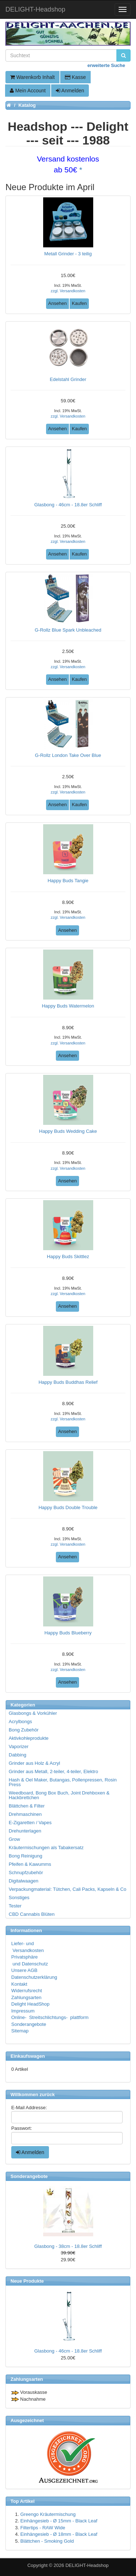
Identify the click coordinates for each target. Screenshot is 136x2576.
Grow (14, 1839)
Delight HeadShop (30, 2004)
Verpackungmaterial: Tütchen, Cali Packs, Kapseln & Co (67, 1889)
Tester (15, 1906)
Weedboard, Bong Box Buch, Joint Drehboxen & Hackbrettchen (59, 1795)
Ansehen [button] (57, 303)
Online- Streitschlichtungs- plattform (49, 2017)
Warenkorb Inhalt (32, 77)
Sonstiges (19, 1897)
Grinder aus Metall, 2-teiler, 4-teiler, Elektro (53, 1771)
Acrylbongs (20, 1721)
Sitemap (20, 2030)
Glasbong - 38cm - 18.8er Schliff (68, 2246)
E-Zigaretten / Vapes (30, 1822)
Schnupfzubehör (26, 1872)
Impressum (22, 2011)
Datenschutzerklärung (34, 1977)
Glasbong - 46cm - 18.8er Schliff (68, 2351)
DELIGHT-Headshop (86, 2565)
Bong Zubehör (23, 1730)
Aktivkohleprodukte (29, 1738)
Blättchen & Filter (27, 1806)
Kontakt (19, 1984)
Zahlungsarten (26, 1997)
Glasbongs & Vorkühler (33, 1713)
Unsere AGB (24, 1970)
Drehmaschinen (25, 1814)
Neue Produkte (27, 2281)
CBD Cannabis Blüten (31, 1914)
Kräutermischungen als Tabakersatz (46, 1847)
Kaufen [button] (79, 303)
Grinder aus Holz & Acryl (34, 1763)
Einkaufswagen (28, 2056)
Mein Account (28, 90)
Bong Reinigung (25, 1856)
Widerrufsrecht (26, 1990)
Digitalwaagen (23, 1881)
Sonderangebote (28, 2024)
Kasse (75, 77)
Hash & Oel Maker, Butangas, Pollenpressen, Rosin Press (63, 1782)
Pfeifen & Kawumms (30, 1864)
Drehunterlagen (25, 1831)
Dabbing (17, 1755)
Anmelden (70, 90)
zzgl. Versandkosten (68, 291)
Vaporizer (19, 1746)
